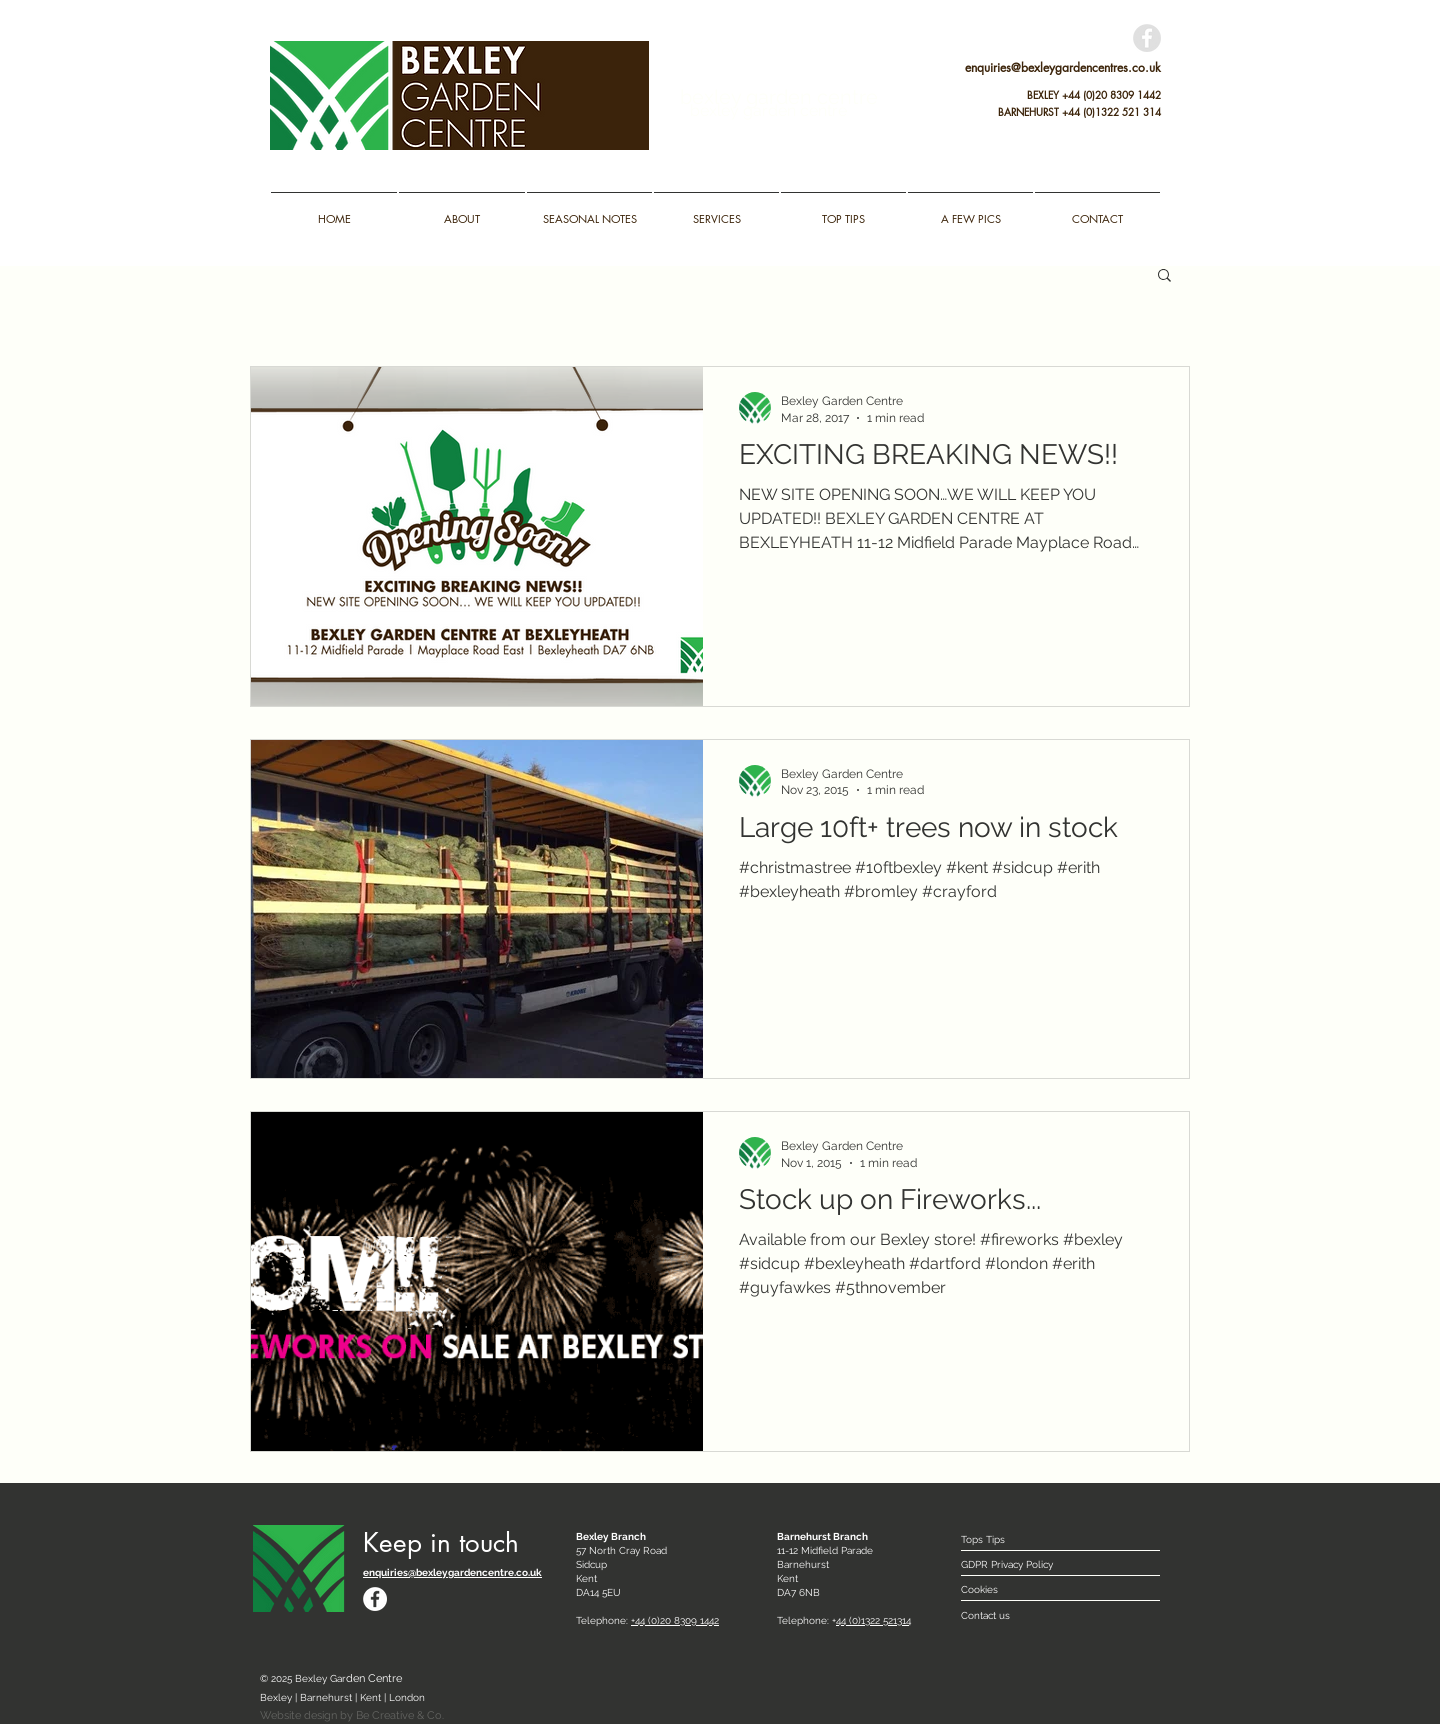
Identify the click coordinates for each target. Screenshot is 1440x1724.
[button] (1164, 276)
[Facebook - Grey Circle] (1147, 38)
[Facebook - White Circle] (375, 1599)
